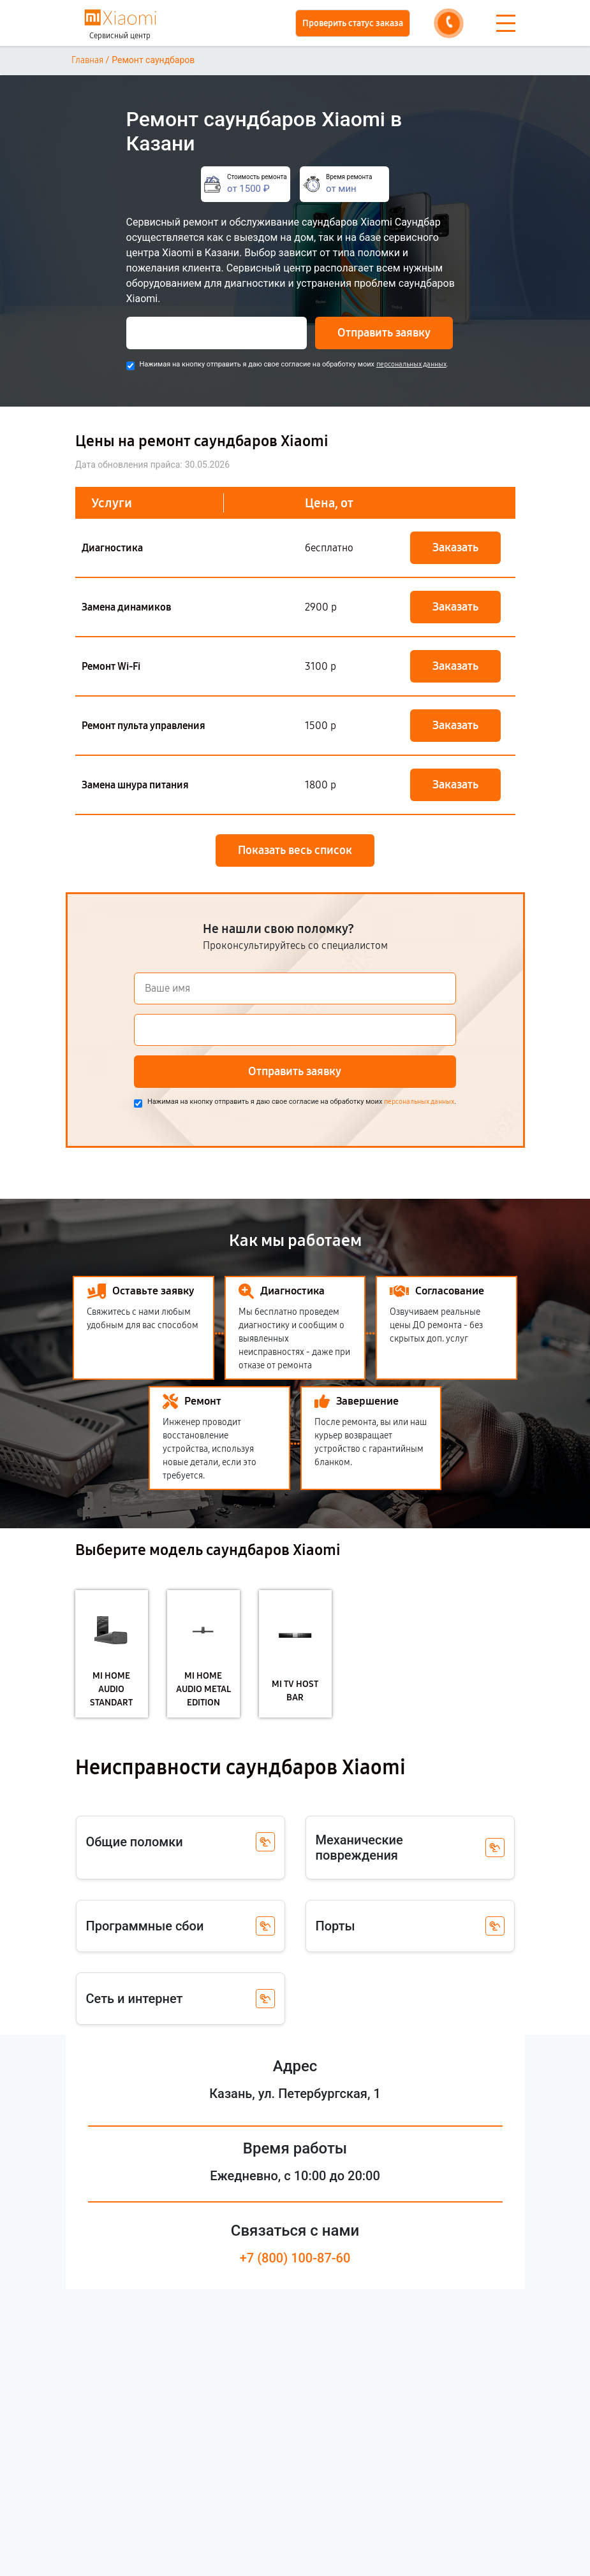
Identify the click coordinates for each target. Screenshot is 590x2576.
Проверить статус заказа (352, 23)
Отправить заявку (384, 333)
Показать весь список (295, 850)
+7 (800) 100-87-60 (295, 2258)
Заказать (455, 547)
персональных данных (411, 364)
